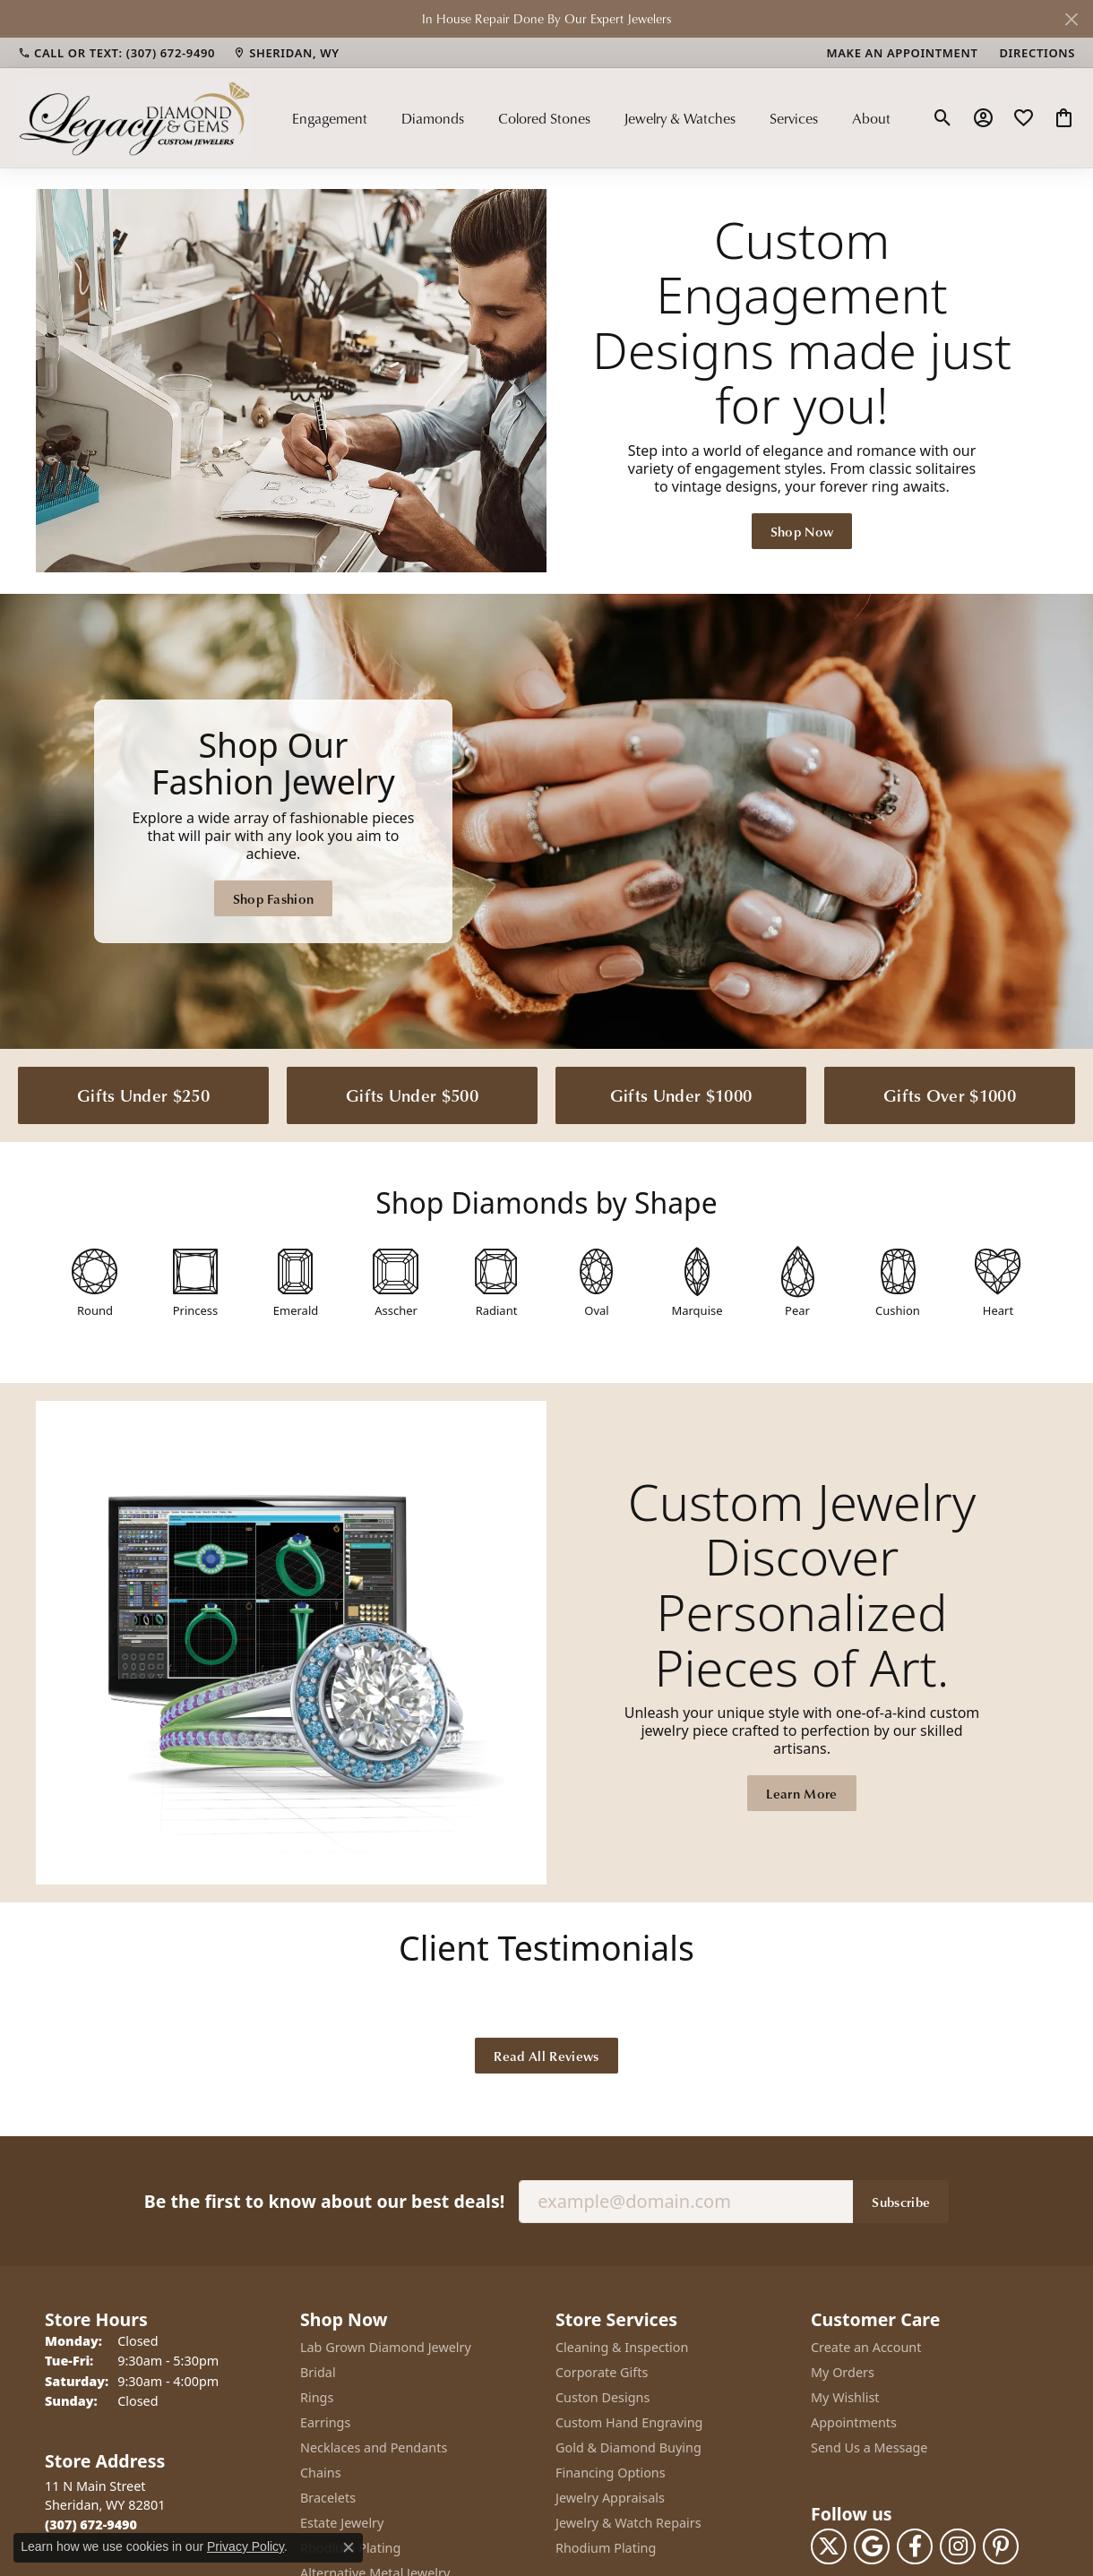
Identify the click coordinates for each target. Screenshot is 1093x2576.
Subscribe (901, 2201)
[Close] (1071, 19)
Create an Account (866, 2347)
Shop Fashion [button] (273, 898)
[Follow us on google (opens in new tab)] (872, 2546)
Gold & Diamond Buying (628, 2447)
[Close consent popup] (348, 2547)
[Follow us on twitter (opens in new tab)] (829, 2546)
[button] (943, 118)
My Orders (842, 2372)
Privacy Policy (245, 2546)
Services (794, 118)
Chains (320, 2472)
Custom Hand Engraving (628, 2422)
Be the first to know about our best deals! (324, 2201)
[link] (116, 53)
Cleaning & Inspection (621, 2347)
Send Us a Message (869, 2447)
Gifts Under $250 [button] (143, 1095)
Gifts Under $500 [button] (412, 1095)
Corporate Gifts (601, 2372)
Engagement (329, 118)
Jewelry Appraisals (610, 2497)
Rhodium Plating (605, 2547)
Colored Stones (544, 118)
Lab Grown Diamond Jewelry (385, 2347)
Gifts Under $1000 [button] (681, 1095)
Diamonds (432, 118)
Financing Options (610, 2472)
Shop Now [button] (802, 531)
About (871, 118)
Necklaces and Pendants (373, 2447)
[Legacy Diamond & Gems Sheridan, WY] (546, 821)
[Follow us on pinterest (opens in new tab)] (1001, 2546)
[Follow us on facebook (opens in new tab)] (915, 2546)
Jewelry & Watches (680, 118)
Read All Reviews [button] (546, 2055)
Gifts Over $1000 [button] (949, 1095)
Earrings (325, 2422)
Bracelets (328, 2497)
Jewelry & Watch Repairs (628, 2522)
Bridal (318, 2372)
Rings (316, 2397)
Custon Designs (602, 2397)
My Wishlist (845, 2397)
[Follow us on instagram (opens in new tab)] (958, 2546)
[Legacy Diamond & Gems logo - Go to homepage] (134, 117)
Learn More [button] (801, 1793)
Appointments (854, 2422)
